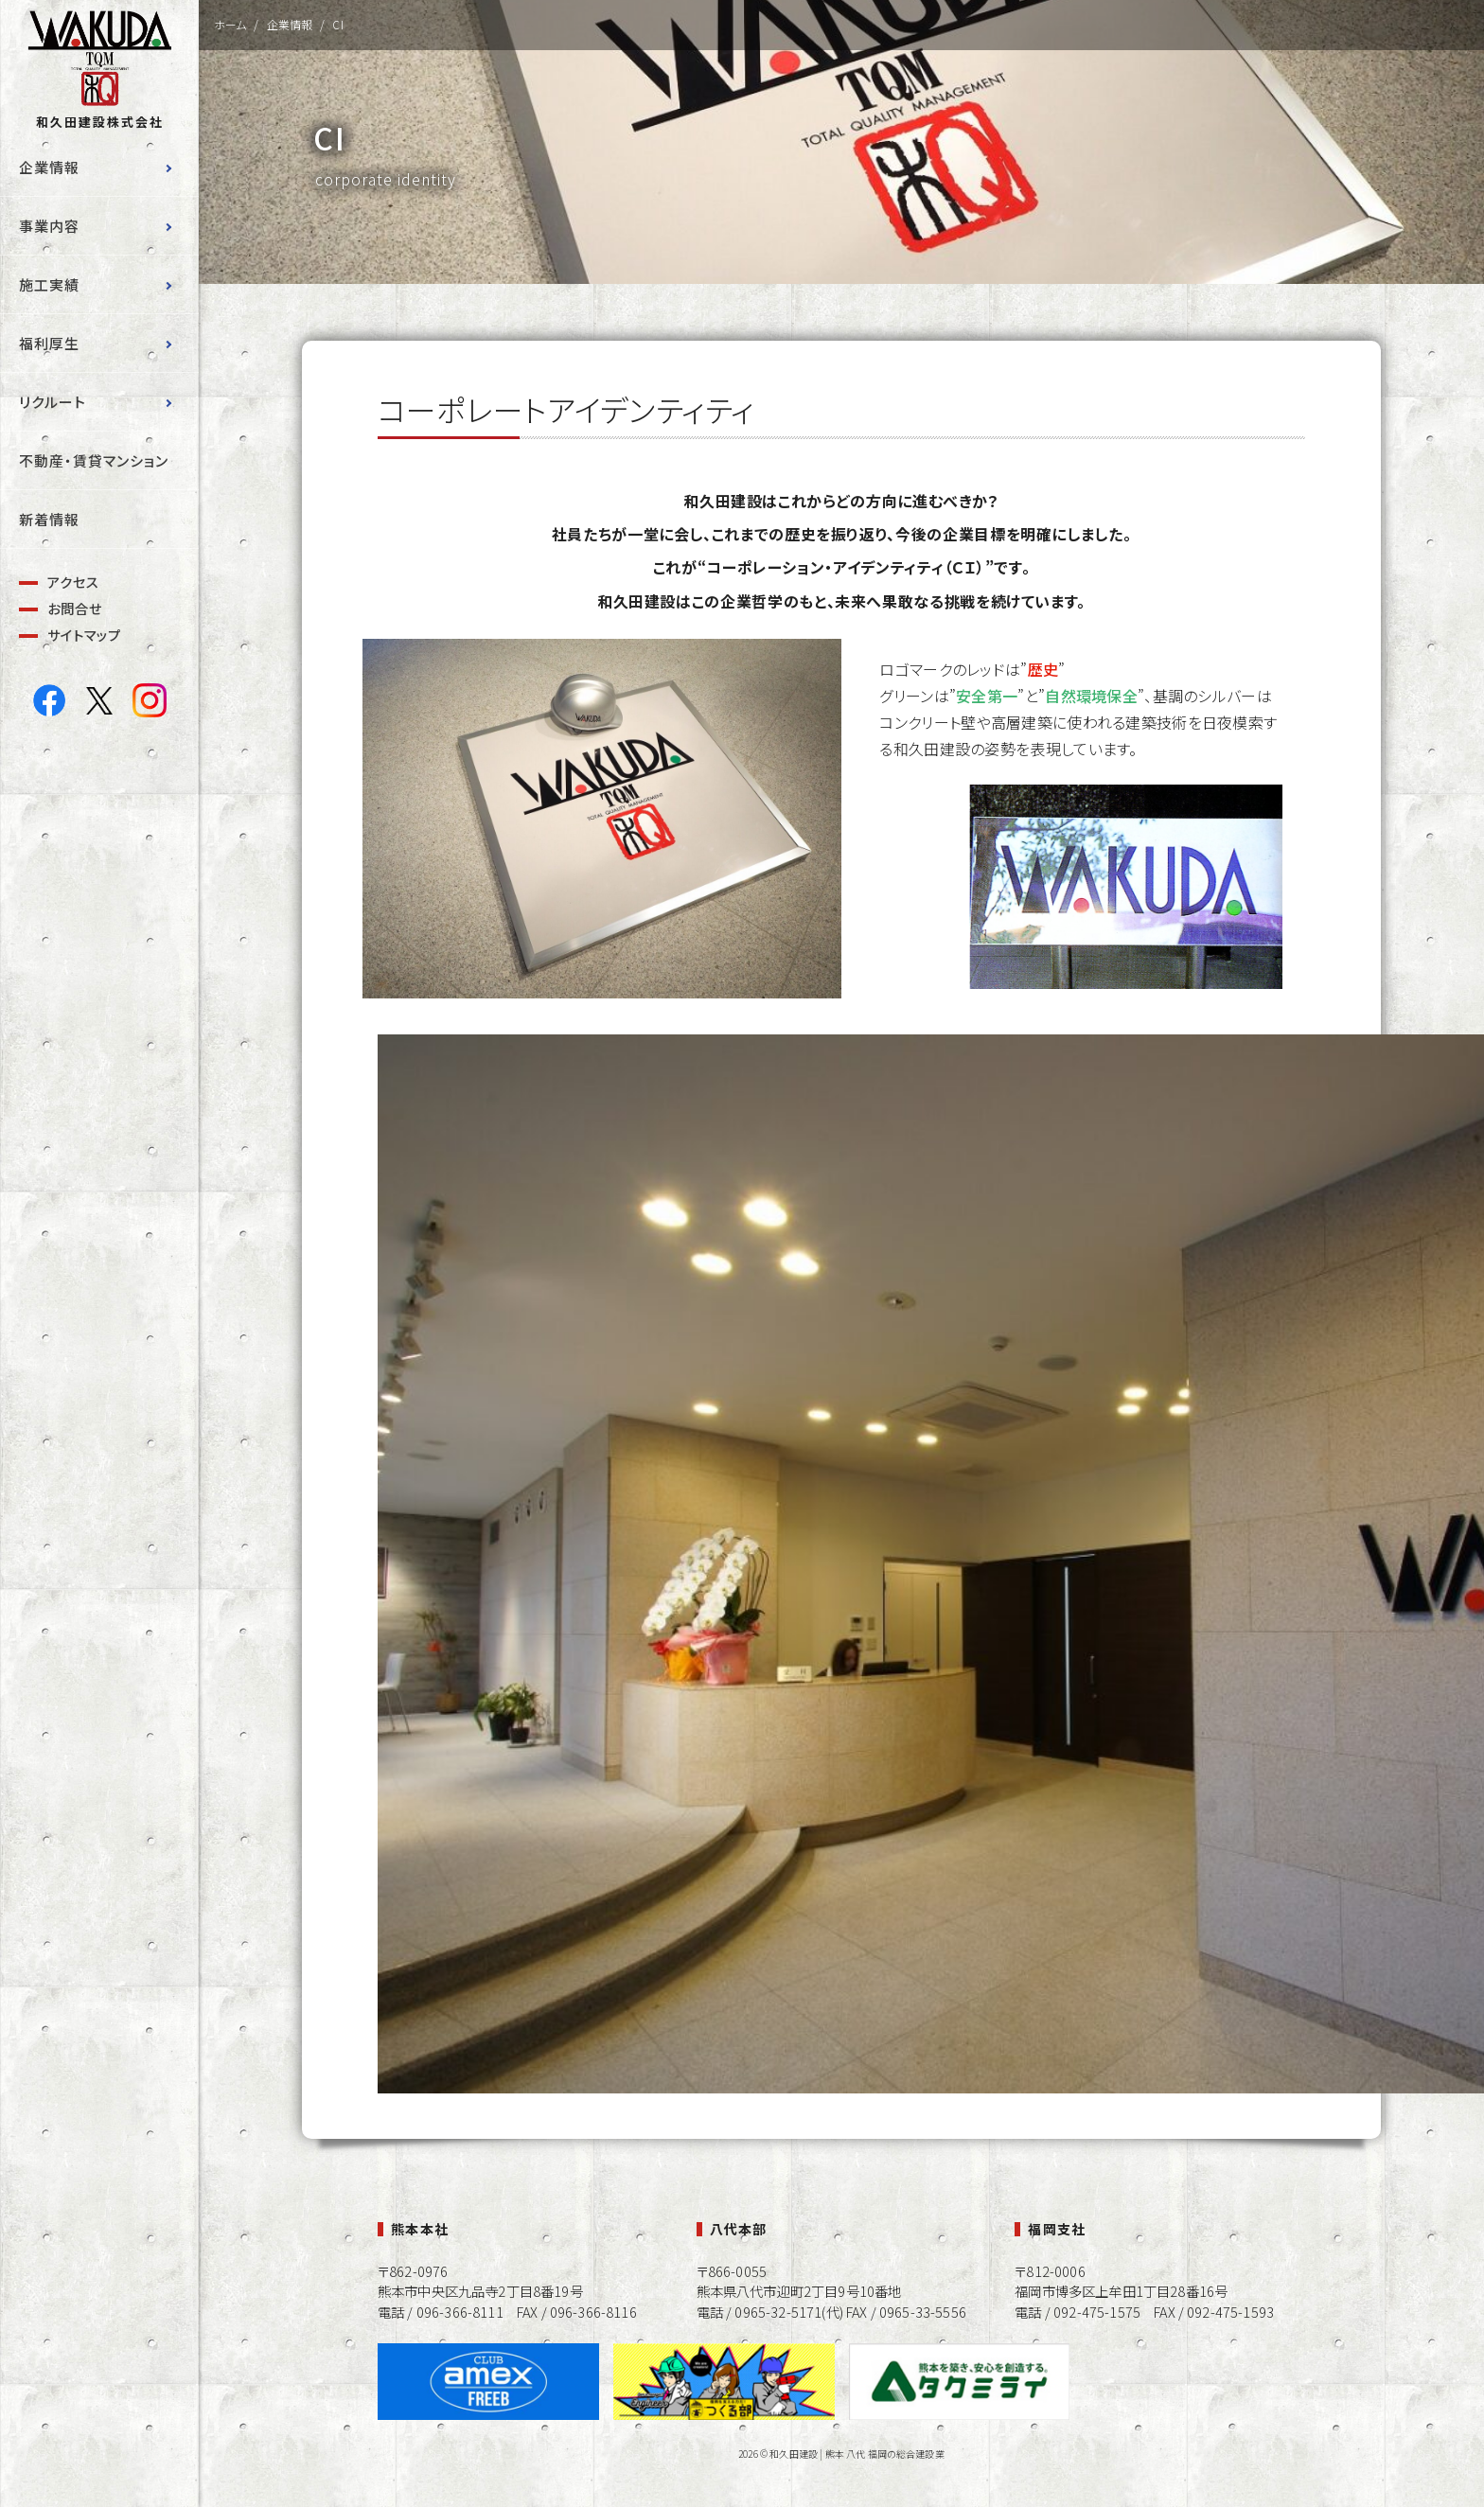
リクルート (52, 402)
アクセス (73, 581)
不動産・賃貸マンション (93, 460)
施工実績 (49, 284)
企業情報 (49, 167)
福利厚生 (49, 343)
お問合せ (74, 608)
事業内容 (49, 226)
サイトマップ (84, 634)
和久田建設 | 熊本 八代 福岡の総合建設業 (857, 2453)
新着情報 (49, 519)
